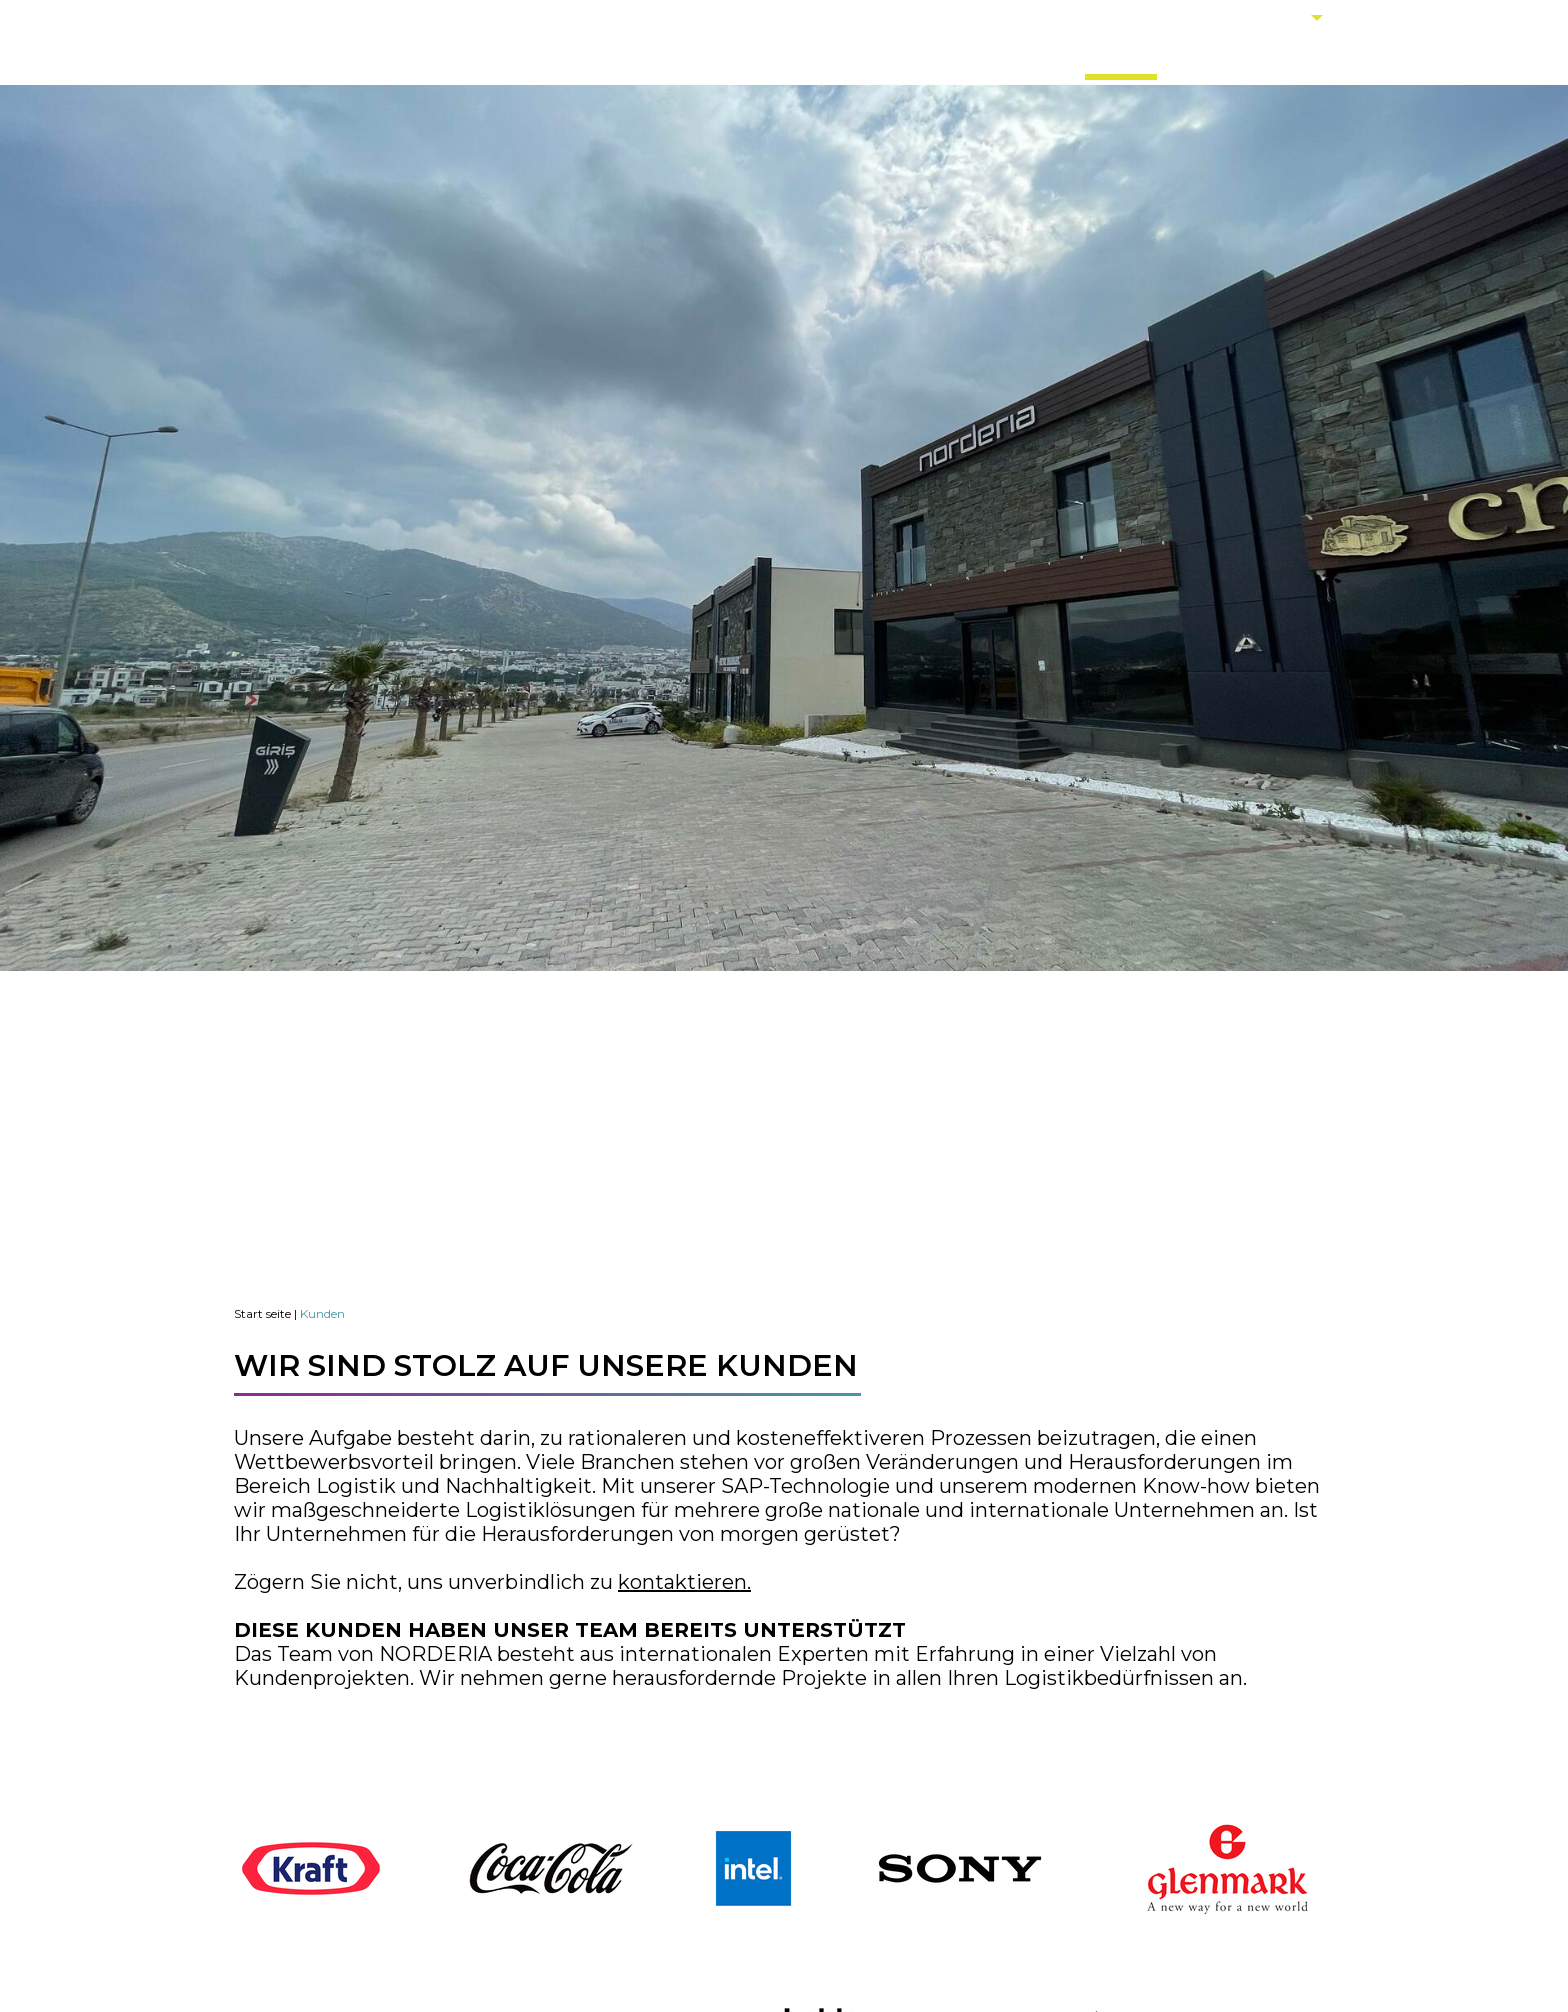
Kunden (322, 1313)
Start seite (262, 1313)
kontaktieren (682, 1582)
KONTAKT (1327, 58)
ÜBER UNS (822, 58)
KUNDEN (1121, 58)
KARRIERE (1221, 58)
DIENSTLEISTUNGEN (975, 58)
